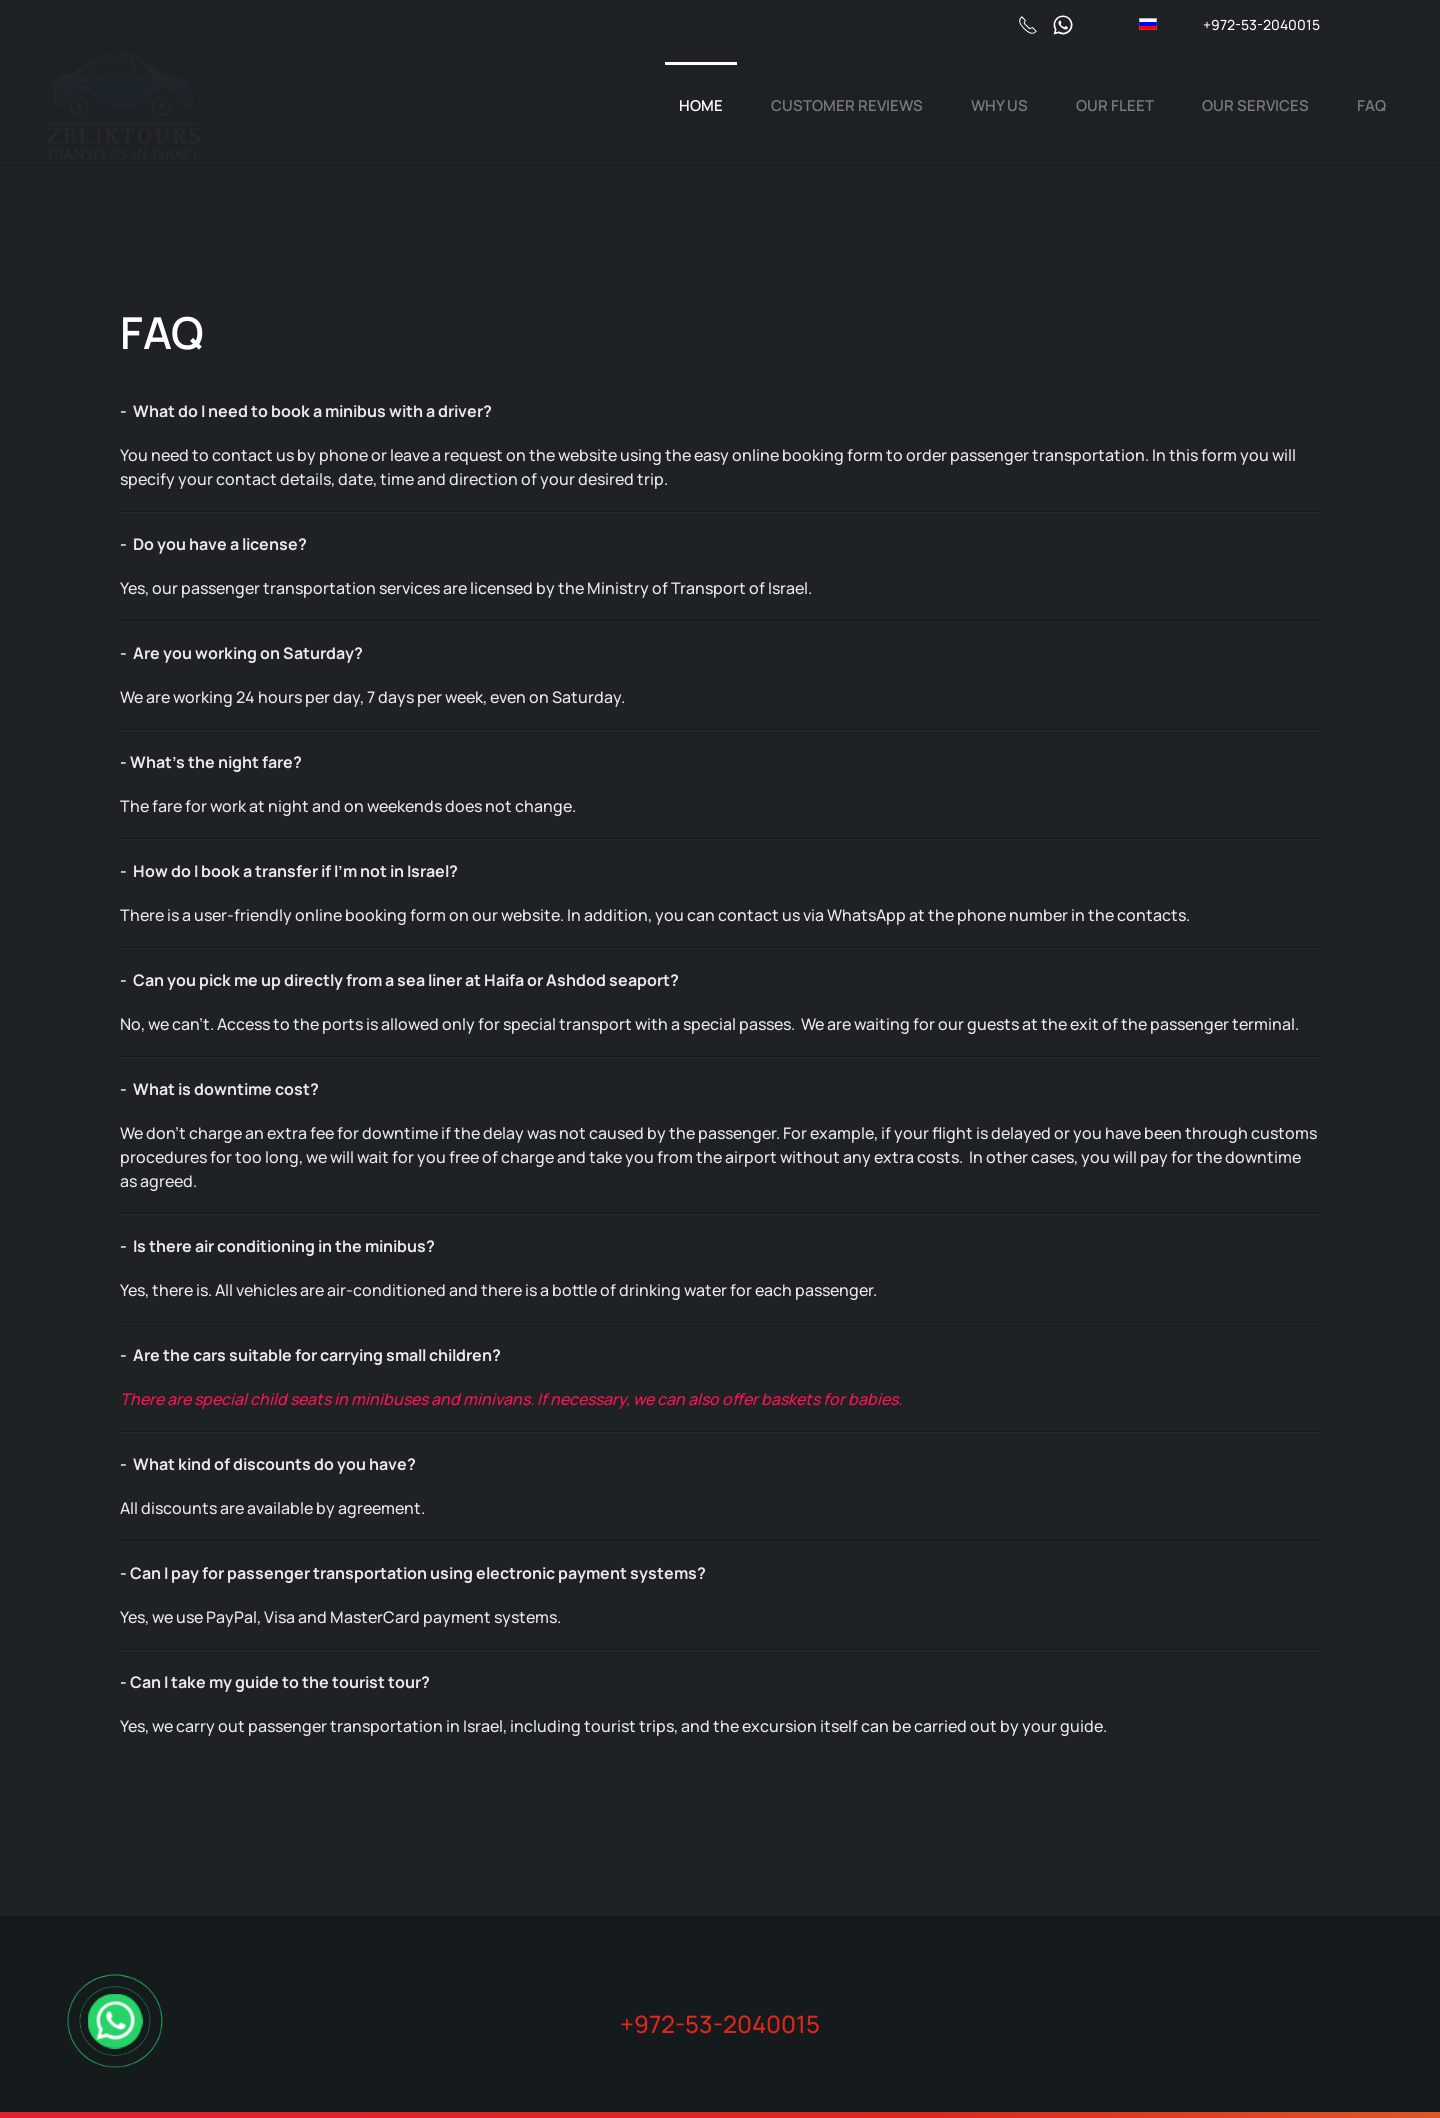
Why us (999, 105)
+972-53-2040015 (1261, 24)
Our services (1255, 105)
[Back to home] (123, 106)
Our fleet (1115, 105)
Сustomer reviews (847, 105)
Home (701, 105)
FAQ (1371, 105)
